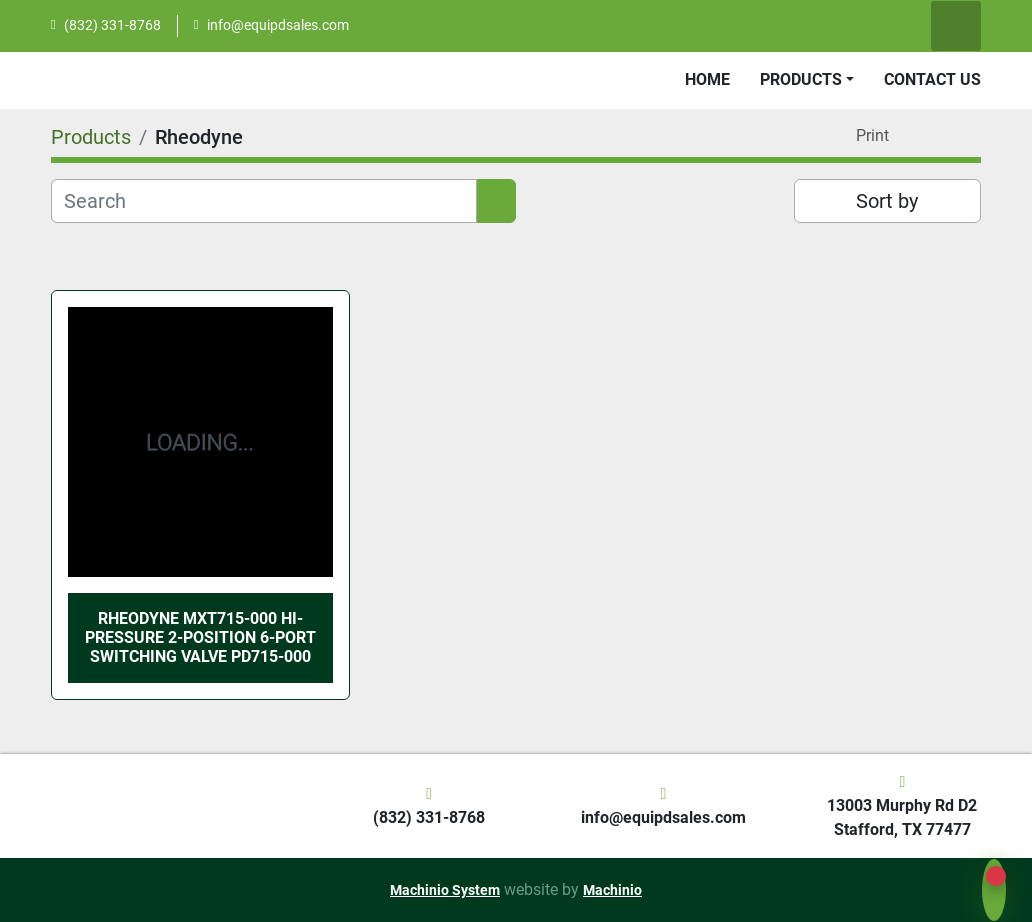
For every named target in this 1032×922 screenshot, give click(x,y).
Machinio (612, 890)
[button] (807, 80)
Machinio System (445, 890)
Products (801, 79)
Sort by (887, 201)
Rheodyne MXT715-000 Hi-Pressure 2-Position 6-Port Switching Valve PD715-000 (200, 637)
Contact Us (932, 79)
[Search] (264, 201)
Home (707, 79)
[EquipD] (49, 805)
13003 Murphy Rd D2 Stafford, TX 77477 (902, 817)
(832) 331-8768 (112, 25)
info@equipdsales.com (278, 25)
